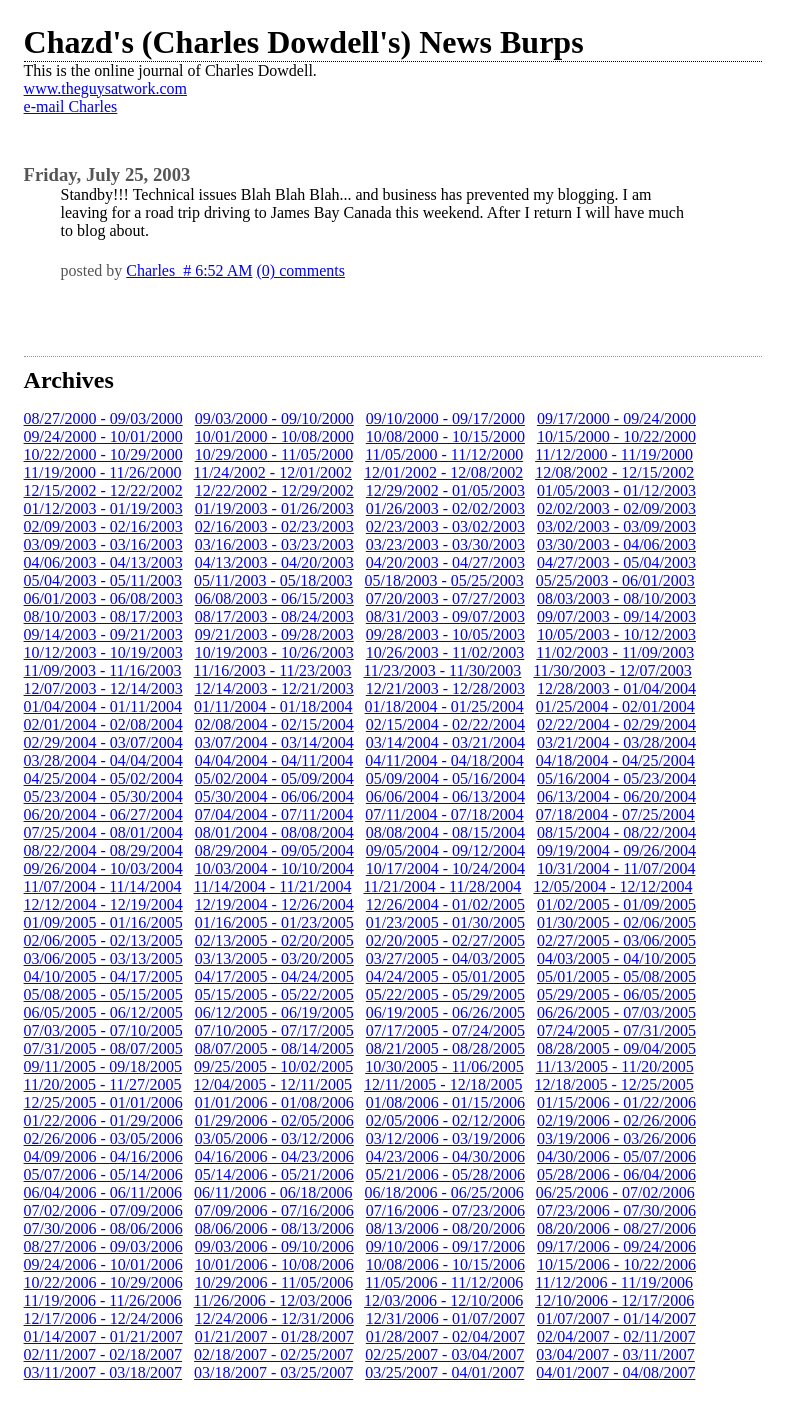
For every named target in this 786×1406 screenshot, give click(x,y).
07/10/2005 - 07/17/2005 (274, 1030)
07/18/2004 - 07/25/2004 (615, 814)
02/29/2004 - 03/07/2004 (103, 742)
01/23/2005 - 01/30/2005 (445, 922)
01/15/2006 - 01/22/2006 (616, 1102)
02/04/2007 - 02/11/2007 (616, 1336)
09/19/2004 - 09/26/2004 (616, 850)
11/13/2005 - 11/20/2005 (615, 1066)
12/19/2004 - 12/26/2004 (274, 904)
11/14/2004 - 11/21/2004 (273, 886)
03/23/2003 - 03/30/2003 (445, 544)
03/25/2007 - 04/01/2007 (444, 1372)
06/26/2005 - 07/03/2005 (616, 1012)
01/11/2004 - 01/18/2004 (273, 706)
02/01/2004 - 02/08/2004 (103, 724)
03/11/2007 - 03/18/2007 (103, 1372)
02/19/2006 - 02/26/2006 (616, 1120)
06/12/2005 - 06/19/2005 (274, 1012)
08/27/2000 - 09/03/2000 (103, 418)
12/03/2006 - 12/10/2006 (443, 1300)
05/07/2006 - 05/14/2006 (103, 1174)
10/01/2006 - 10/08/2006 (274, 1264)
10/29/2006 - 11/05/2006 (274, 1282)
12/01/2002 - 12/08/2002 (443, 472)
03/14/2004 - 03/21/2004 (445, 742)
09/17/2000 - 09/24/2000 (616, 418)
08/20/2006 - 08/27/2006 (616, 1228)
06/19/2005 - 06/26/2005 (445, 1012)
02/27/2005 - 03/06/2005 (616, 940)
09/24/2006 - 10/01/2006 (103, 1264)
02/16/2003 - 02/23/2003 (274, 526)
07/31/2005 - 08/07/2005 (103, 1048)
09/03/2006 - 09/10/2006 (274, 1246)
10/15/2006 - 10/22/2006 (616, 1264)
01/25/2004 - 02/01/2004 (615, 706)
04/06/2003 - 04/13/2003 (103, 562)
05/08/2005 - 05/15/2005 (103, 994)
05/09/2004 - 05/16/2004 (445, 778)
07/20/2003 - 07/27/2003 (445, 598)
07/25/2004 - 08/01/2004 (103, 832)
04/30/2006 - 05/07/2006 (616, 1156)
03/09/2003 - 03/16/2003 (103, 544)
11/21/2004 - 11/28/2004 (442, 886)
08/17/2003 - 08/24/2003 (274, 616)
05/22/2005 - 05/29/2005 (445, 994)
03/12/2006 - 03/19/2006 (445, 1138)
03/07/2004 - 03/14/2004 (274, 742)
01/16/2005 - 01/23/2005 (274, 922)
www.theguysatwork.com (105, 88)
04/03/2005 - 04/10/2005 (616, 958)
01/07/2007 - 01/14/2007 (616, 1318)
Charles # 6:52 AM (189, 270)
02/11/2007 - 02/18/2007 (103, 1354)
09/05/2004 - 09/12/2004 (445, 850)
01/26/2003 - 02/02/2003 (445, 508)
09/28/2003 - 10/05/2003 (445, 634)
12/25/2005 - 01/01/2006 (103, 1102)
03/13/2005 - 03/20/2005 (274, 958)
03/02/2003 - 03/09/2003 (616, 526)
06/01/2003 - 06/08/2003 (103, 598)
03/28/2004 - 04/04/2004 (103, 760)
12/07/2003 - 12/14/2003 (103, 688)
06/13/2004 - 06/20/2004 (616, 796)
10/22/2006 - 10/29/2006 (103, 1282)
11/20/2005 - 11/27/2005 (103, 1084)
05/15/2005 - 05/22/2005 (274, 994)
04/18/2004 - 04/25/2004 (615, 760)
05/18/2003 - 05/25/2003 (444, 580)
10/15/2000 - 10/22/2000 (616, 436)
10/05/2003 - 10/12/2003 (616, 634)
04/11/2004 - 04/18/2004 (444, 760)
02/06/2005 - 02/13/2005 (103, 940)
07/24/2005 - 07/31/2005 (616, 1030)
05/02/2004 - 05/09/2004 (274, 778)
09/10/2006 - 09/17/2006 (445, 1246)
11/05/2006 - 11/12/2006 (444, 1282)
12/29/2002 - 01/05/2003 (445, 490)
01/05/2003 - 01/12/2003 (616, 490)
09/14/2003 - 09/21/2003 (103, 634)
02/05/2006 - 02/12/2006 (445, 1120)
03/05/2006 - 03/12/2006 (274, 1138)
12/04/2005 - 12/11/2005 (273, 1084)
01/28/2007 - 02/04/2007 (445, 1336)
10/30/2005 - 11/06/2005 (444, 1066)
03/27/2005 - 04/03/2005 (445, 958)
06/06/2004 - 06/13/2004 (445, 796)
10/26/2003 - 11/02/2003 (445, 652)
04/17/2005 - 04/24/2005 (274, 976)
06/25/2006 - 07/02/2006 (615, 1192)
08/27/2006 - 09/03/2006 (103, 1246)
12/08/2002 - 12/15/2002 (614, 472)
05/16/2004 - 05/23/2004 (616, 778)
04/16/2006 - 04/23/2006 (274, 1156)
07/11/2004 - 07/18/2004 (444, 814)
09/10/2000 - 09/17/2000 (445, 418)
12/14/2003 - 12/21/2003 (274, 688)
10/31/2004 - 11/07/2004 (616, 868)
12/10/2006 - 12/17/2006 (614, 1300)
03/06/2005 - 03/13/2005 (103, 958)
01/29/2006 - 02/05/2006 (274, 1120)
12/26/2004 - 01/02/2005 (445, 904)
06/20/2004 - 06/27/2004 (103, 814)
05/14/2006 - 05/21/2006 (274, 1174)
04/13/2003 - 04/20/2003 (274, 562)
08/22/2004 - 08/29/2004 (103, 850)
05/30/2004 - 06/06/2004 (274, 796)
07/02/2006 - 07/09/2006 (103, 1210)
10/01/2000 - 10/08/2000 (274, 436)
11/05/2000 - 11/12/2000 (444, 454)
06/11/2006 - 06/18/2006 (273, 1192)
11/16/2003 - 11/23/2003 (273, 670)
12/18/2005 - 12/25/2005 (614, 1084)
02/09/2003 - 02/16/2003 (103, 526)
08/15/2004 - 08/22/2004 (616, 832)
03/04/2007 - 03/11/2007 (615, 1354)
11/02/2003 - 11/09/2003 (615, 652)
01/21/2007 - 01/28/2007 (274, 1336)
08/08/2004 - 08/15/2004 (445, 832)
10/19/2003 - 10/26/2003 (274, 652)
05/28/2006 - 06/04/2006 (616, 1174)
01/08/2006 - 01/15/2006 (445, 1102)
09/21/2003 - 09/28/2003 (274, 634)
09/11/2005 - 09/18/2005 (103, 1066)
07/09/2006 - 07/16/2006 (274, 1210)
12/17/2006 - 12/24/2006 (103, 1318)
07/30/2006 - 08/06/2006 (103, 1228)
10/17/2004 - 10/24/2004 (445, 868)
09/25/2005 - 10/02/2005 (273, 1066)
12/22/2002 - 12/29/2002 (274, 490)
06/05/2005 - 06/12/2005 (103, 1012)
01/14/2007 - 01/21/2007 (103, 1336)
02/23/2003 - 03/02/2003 (445, 526)
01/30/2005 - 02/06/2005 (616, 922)
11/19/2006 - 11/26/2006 (103, 1300)
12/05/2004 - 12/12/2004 (612, 886)
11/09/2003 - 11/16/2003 (103, 670)
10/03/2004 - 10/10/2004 (274, 868)
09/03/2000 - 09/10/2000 (274, 418)
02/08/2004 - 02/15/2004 (274, 724)
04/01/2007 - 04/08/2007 (615, 1372)
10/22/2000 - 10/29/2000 (103, 454)
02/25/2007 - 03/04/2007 (444, 1354)
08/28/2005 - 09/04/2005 (616, 1048)
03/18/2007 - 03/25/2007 (273, 1372)
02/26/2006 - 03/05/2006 (103, 1138)
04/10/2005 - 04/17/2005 (103, 976)
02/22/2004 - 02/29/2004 (616, 724)
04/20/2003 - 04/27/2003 (445, 562)
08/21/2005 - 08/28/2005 (445, 1048)
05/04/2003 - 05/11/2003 (103, 580)
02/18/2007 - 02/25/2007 (273, 1354)
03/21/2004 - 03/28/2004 (616, 742)
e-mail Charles (71, 106)
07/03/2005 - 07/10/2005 (103, 1030)
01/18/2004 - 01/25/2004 (444, 706)
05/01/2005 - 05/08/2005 (616, 976)
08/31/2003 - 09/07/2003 (445, 616)
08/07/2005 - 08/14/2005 (274, 1048)
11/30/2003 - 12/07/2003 (612, 670)
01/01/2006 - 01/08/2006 (274, 1102)
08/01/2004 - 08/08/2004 (274, 832)
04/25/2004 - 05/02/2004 (103, 778)
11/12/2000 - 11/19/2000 (614, 454)
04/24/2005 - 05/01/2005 (445, 976)
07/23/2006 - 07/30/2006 (616, 1210)
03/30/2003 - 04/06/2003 (616, 544)
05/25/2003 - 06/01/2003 (615, 580)
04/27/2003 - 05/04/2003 (616, 562)
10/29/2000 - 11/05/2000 (274, 454)
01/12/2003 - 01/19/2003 (103, 508)
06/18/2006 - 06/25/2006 (444, 1192)
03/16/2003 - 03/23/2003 (274, 544)
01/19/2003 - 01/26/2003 (274, 508)
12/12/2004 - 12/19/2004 (103, 904)
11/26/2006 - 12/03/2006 (273, 1300)
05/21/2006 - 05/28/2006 (445, 1174)
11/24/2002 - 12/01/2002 (273, 472)
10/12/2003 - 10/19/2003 (103, 652)
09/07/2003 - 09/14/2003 (616, 616)
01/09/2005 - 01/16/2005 (103, 922)
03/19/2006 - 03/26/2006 (616, 1138)
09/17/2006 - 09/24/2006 (616, 1246)
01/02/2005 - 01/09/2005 (616, 904)
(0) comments (301, 270)
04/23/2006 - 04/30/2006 (445, 1156)
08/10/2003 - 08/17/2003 (103, 616)
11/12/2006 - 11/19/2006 (614, 1282)
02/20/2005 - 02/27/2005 (445, 940)
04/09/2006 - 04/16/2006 (103, 1156)
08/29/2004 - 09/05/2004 (274, 850)
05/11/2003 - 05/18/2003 (273, 580)
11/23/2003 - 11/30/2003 (442, 670)
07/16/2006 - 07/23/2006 (445, 1210)
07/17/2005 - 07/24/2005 (445, 1030)
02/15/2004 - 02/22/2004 (445, 724)
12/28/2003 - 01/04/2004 (616, 688)
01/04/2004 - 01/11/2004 (103, 706)
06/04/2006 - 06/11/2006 (103, 1192)
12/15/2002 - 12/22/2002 (103, 490)
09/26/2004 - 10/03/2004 (103, 868)
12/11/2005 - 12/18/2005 (443, 1084)
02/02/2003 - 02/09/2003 (616, 508)
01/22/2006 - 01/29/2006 (103, 1120)
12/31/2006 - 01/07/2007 (445, 1318)
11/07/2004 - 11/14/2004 (103, 886)
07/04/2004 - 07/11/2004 (274, 814)
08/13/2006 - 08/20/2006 (445, 1228)
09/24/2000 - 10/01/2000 (103, 436)
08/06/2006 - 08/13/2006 (274, 1228)
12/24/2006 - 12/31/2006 (274, 1318)
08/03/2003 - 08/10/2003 (616, 598)
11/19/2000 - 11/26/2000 (103, 472)
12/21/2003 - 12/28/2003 (445, 688)
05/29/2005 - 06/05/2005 (616, 994)
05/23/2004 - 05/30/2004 (103, 796)
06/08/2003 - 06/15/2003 (274, 598)
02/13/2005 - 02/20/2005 (274, 940)
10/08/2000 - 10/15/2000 (445, 436)
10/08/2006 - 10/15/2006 (445, 1264)
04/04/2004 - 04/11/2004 (274, 760)
